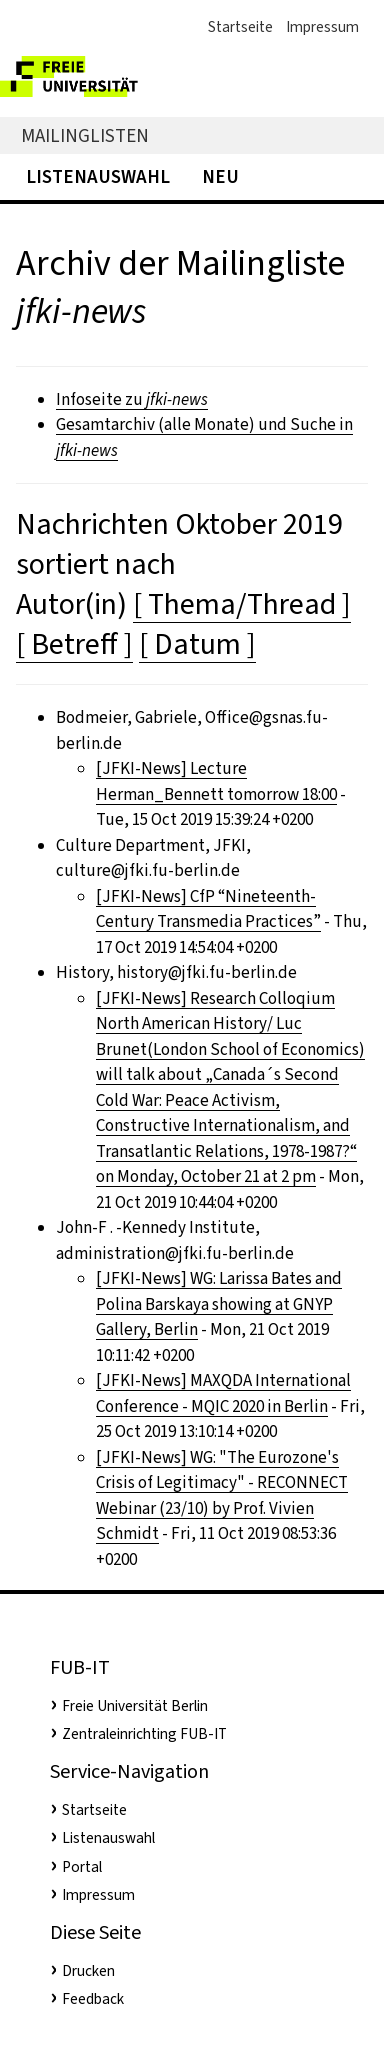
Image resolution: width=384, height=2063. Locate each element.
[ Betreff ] (74, 644)
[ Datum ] (197, 644)
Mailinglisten (85, 135)
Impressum (322, 27)
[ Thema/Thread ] (242, 604)
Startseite (240, 27)
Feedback (93, 1999)
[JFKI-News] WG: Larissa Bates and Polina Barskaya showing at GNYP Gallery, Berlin (219, 1304)
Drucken (88, 1971)
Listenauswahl (98, 176)
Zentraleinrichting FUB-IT (144, 1734)
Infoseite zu (132, 399)
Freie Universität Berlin (135, 1706)
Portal (82, 1867)
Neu (220, 176)
